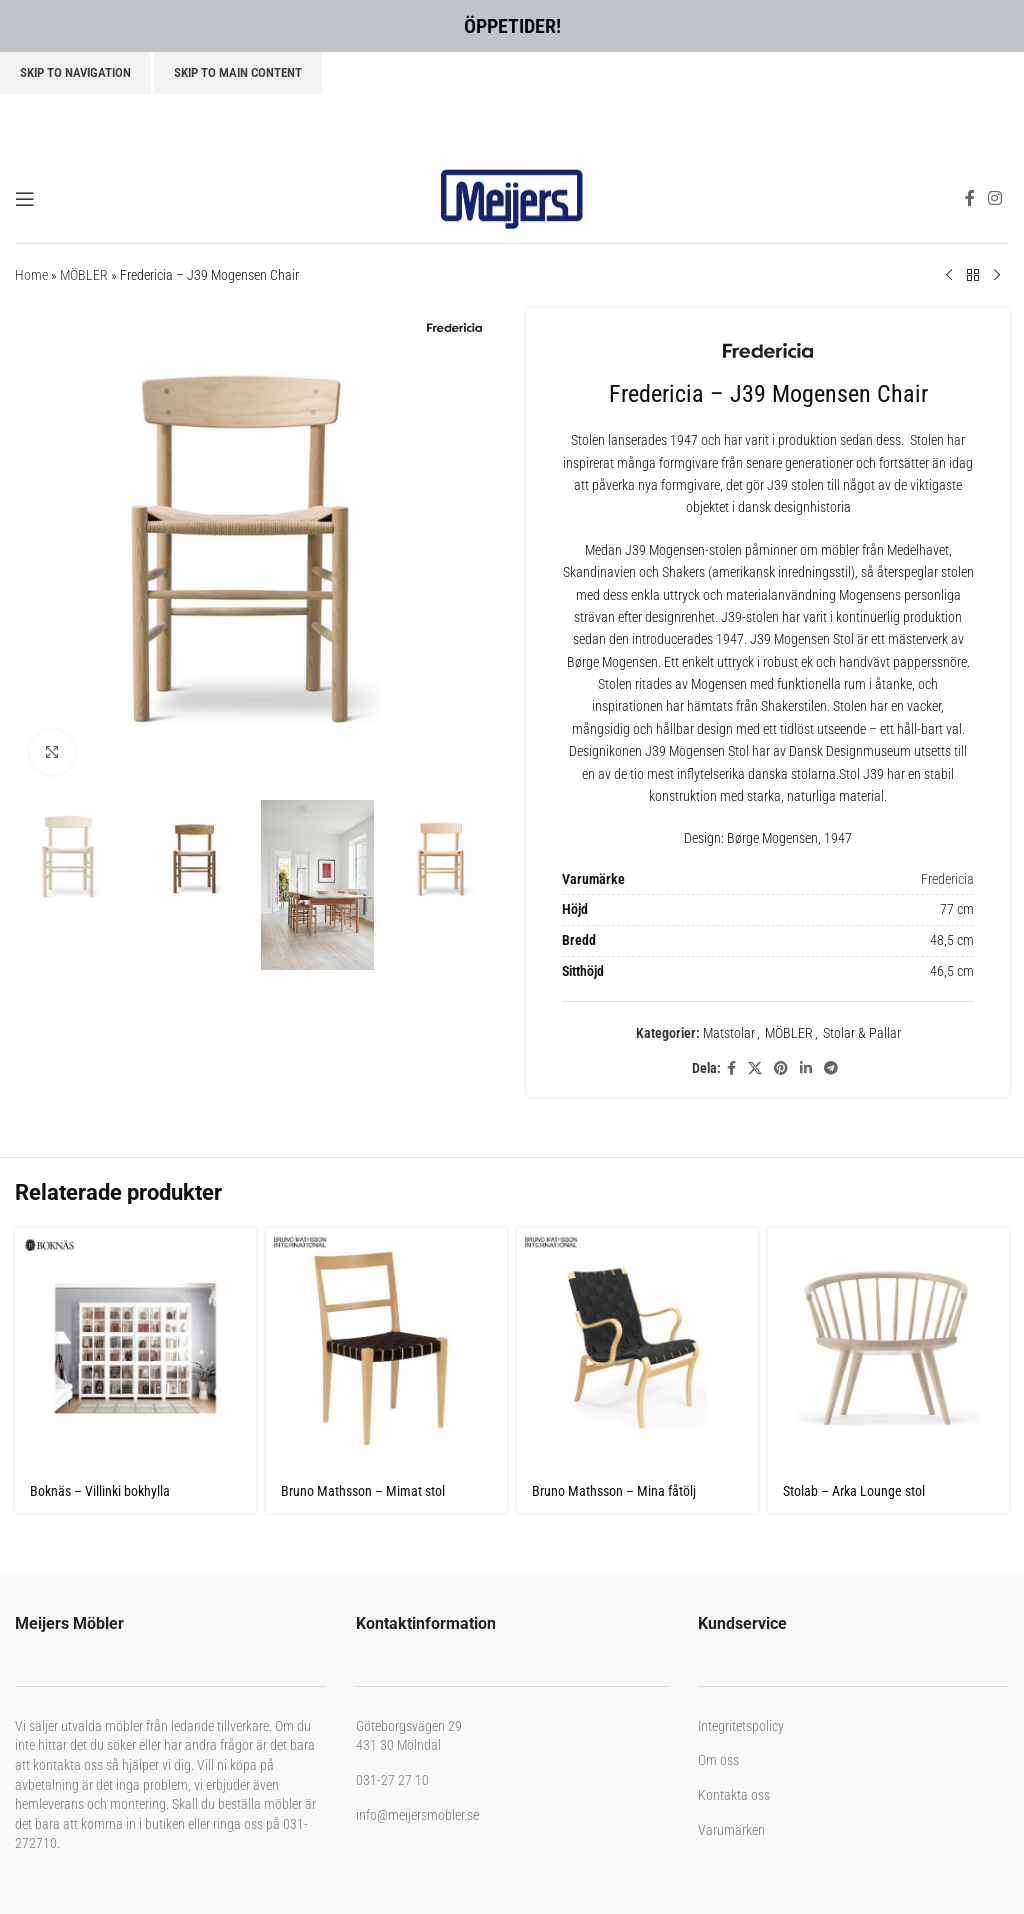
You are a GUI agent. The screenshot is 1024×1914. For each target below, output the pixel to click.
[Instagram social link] (995, 198)
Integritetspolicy (741, 1726)
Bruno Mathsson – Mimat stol (363, 1491)
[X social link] (755, 1068)
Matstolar (729, 1033)
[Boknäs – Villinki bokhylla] (135, 1348)
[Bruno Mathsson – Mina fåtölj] (637, 1348)
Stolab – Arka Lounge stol (854, 1491)
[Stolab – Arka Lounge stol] (888, 1348)
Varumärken (731, 1830)
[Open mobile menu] (25, 199)
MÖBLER (84, 275)
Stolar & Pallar (862, 1033)
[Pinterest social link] (781, 1068)
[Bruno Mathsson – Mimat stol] (386, 1348)
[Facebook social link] (969, 198)
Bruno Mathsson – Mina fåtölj (614, 1491)
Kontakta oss (734, 1795)
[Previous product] (949, 276)
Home (31, 275)
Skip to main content (238, 72)
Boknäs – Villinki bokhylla (100, 1491)
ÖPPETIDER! (512, 26)
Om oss (718, 1760)
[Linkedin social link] (806, 1068)
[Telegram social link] (831, 1068)
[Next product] (997, 276)
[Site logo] (512, 197)
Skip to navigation (75, 72)
